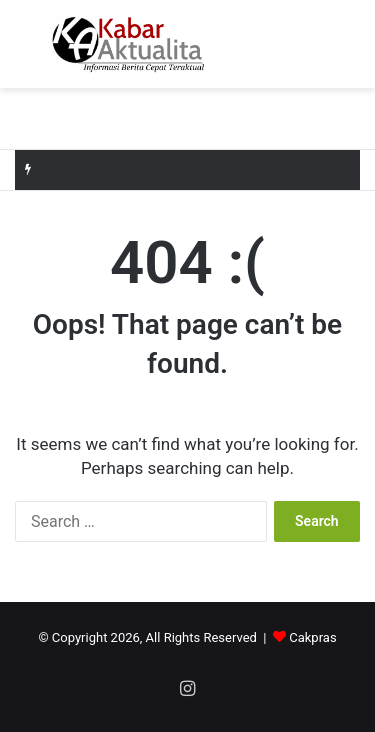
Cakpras (312, 637)
